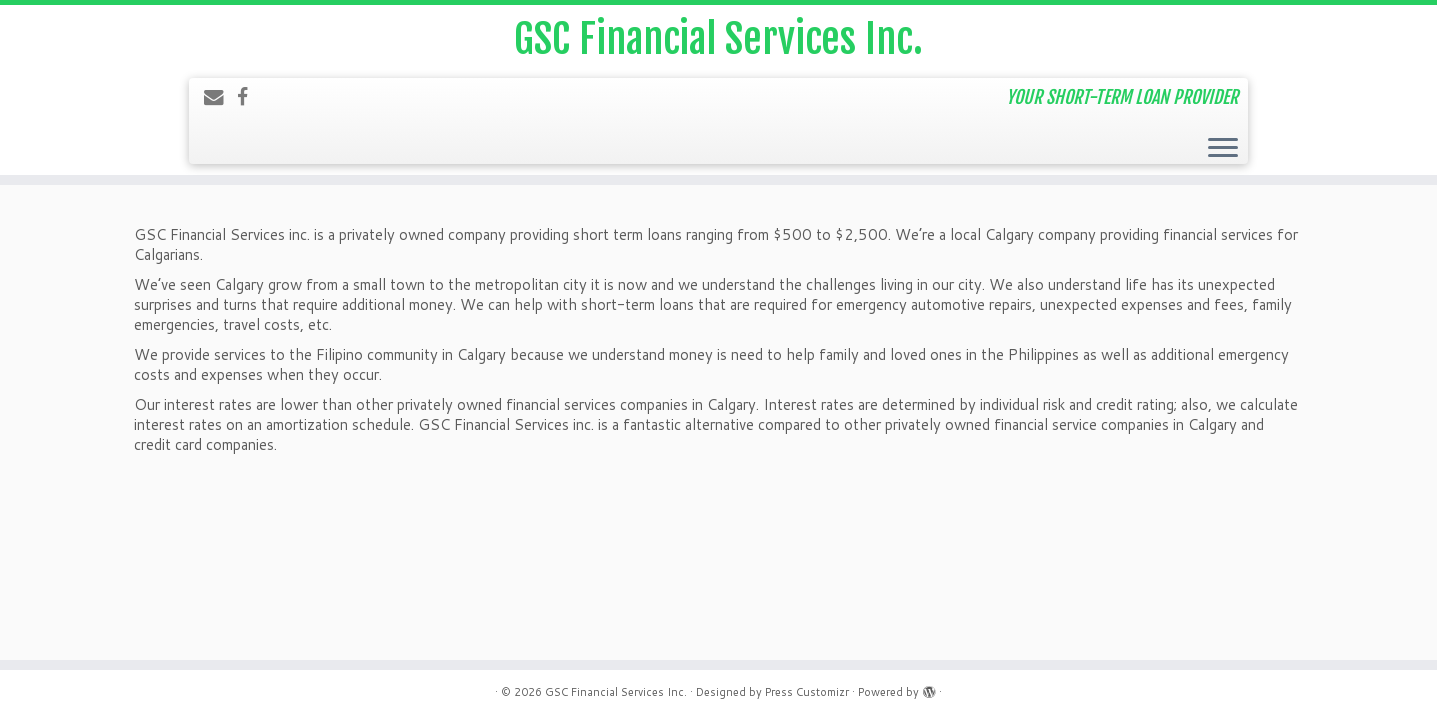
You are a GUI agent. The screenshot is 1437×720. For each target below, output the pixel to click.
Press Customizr (807, 692)
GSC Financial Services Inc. (718, 39)
